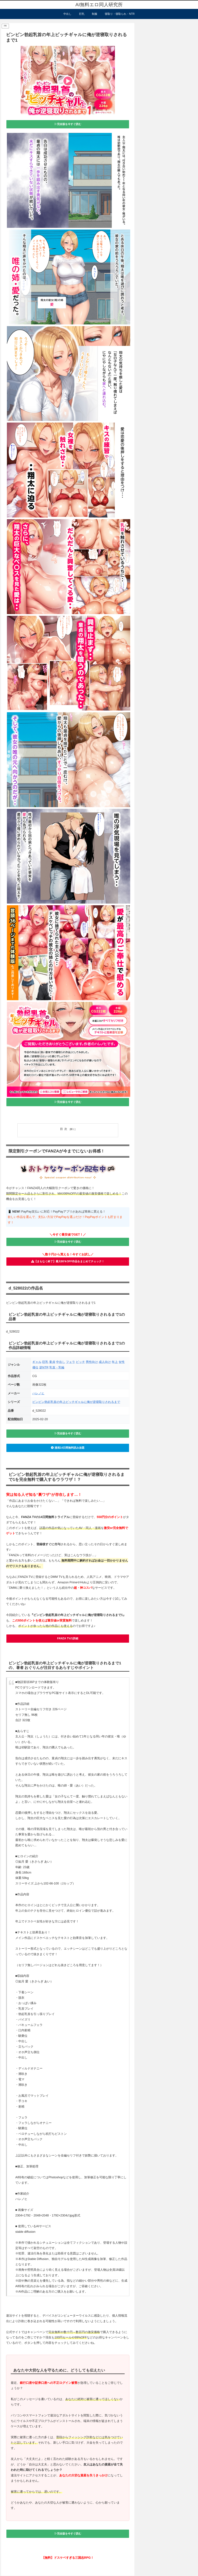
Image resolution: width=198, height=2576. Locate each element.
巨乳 (45, 1362)
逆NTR (43, 1367)
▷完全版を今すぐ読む (67, 124)
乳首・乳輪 (56, 1367)
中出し (60, 1362)
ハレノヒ (38, 1393)
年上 (115, 1362)
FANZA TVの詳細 (67, 1638)
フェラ (70, 1362)
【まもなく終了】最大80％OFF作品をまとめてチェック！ (67, 1261)
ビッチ (80, 1362)
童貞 (52, 1362)
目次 (64, 1129)
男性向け (92, 1362)
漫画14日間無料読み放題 (67, 1448)
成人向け (105, 1362)
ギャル (36, 1362)
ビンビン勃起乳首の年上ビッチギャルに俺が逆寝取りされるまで (76, 1402)
